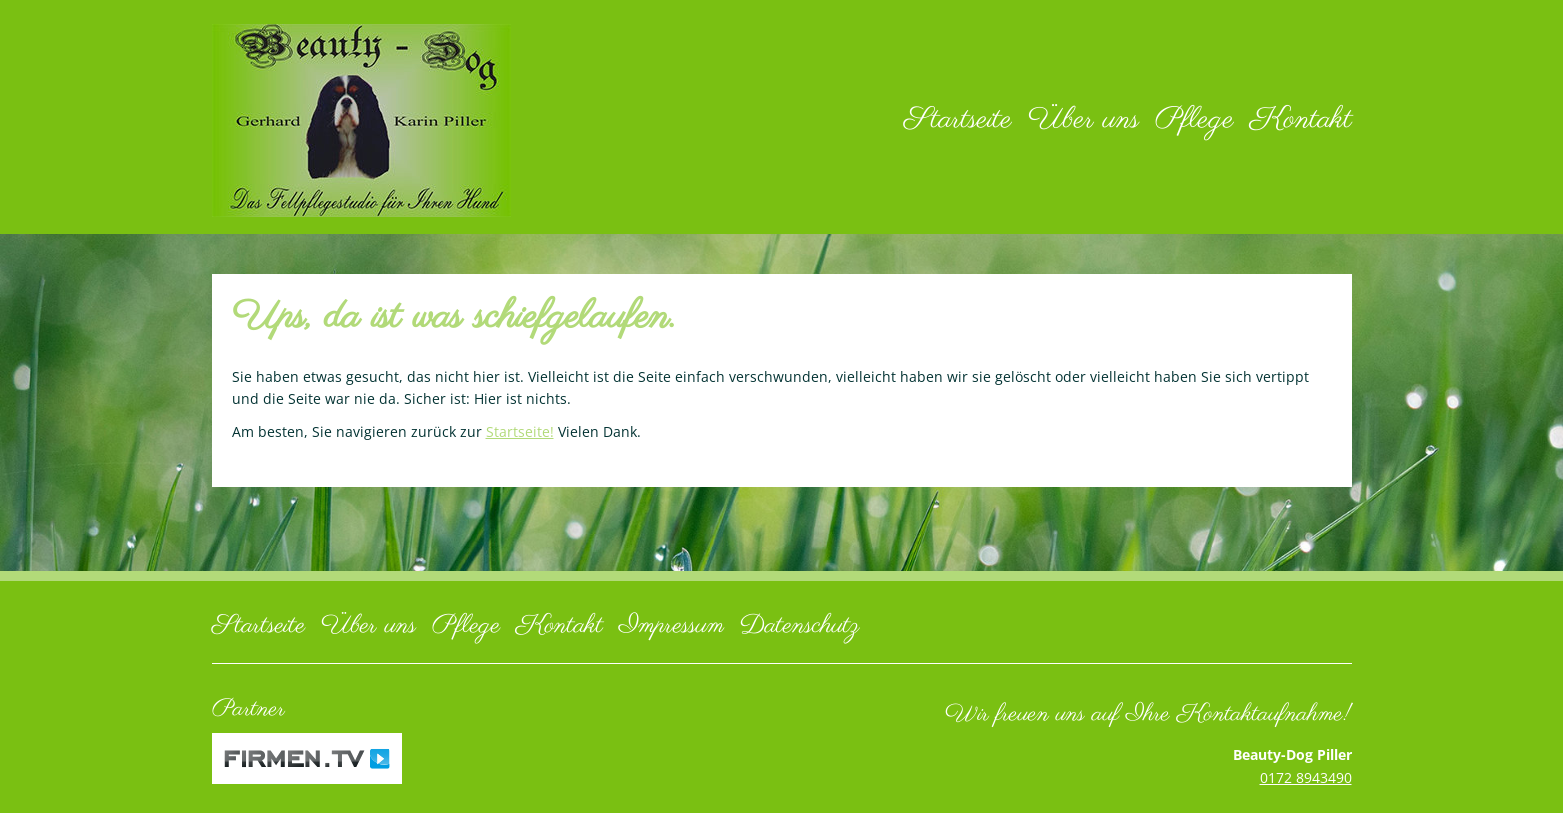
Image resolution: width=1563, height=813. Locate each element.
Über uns (1083, 120)
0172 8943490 (1306, 777)
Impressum (671, 626)
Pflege (1194, 120)
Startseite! (520, 431)
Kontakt (1301, 120)
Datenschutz (800, 626)
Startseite (958, 120)
